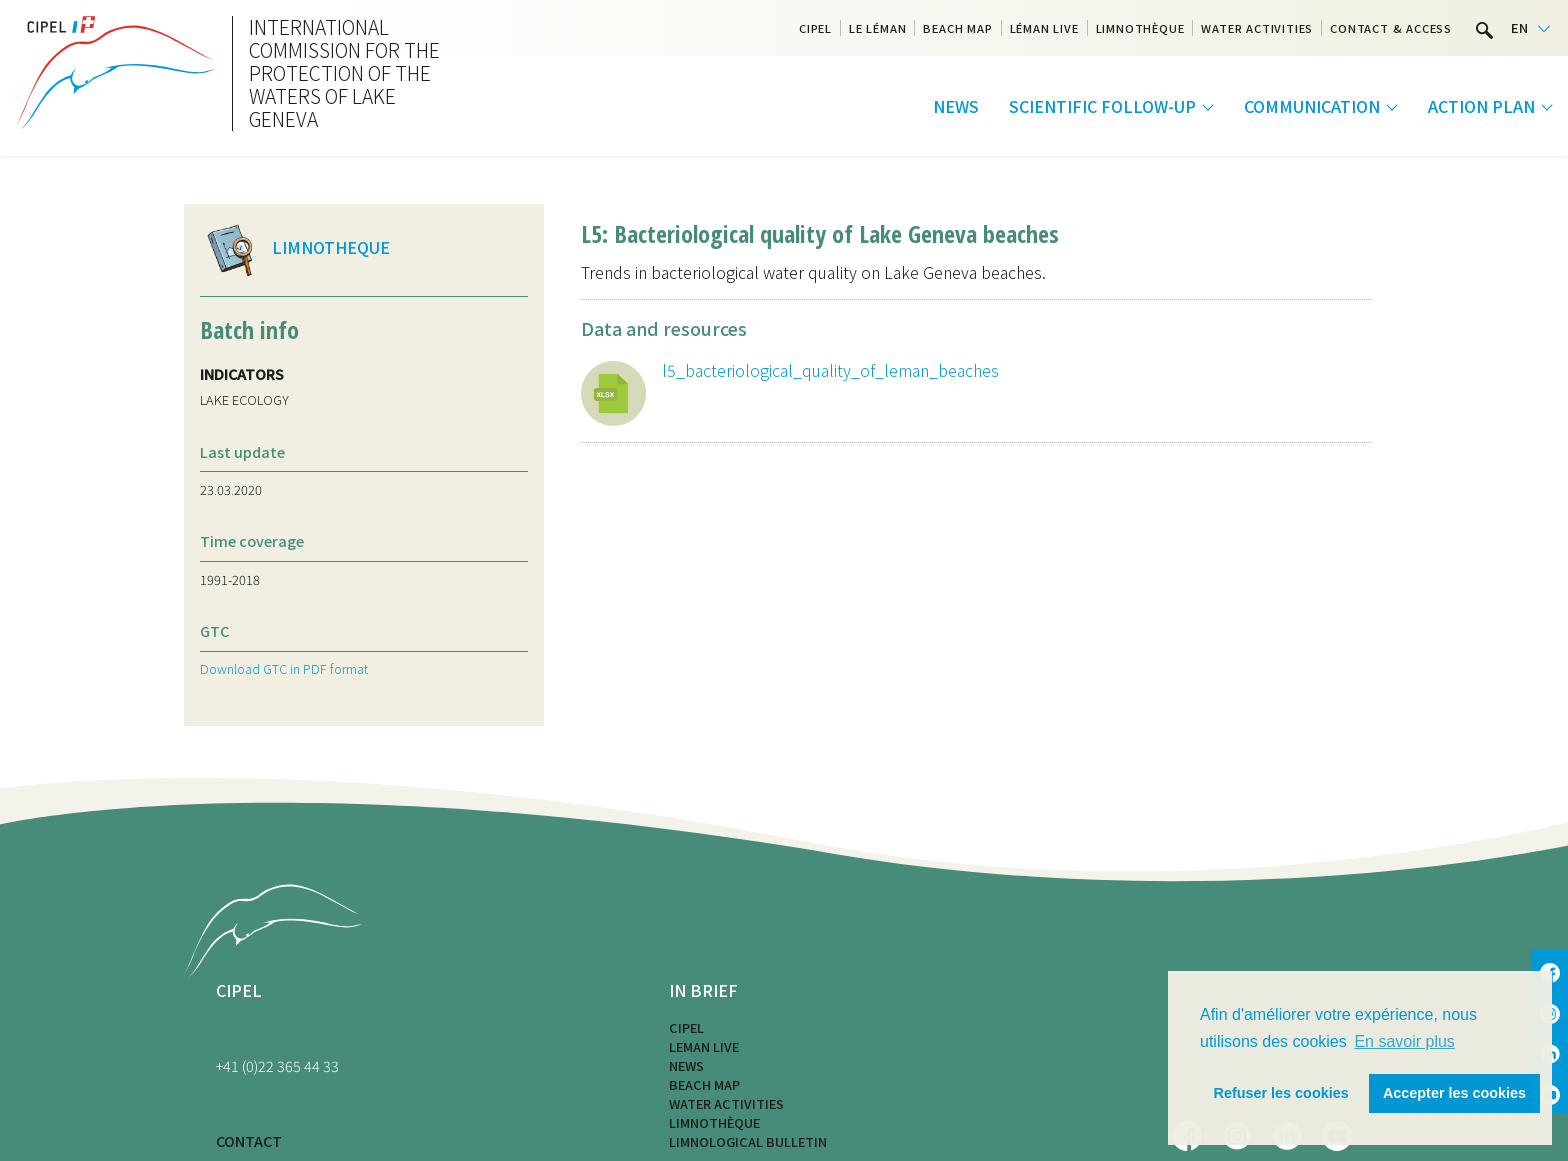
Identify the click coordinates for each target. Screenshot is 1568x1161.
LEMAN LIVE (704, 1046)
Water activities (1257, 28)
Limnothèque (1140, 28)
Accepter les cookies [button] (1454, 1093)
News (956, 106)
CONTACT (249, 1140)
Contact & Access (1391, 28)
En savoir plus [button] (1404, 1041)
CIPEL (815, 28)
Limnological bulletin (748, 1141)
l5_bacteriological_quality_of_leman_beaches (830, 370)
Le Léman (877, 28)
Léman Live (1044, 28)
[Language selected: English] (1530, 28)
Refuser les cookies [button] (1281, 1093)
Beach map (957, 28)
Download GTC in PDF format (284, 668)
